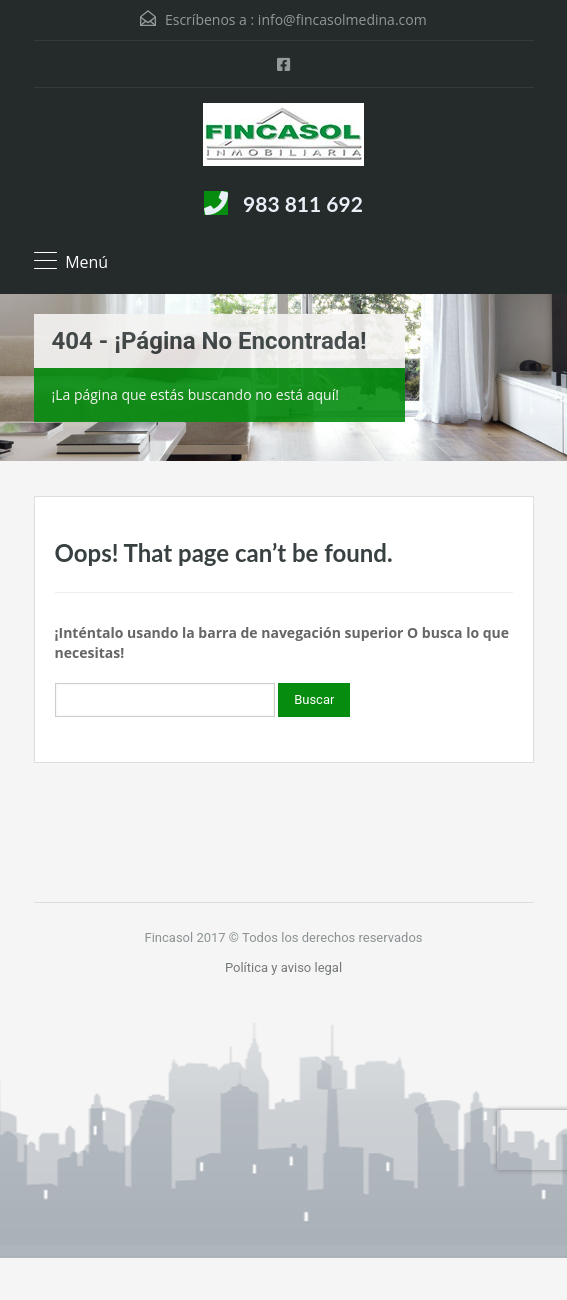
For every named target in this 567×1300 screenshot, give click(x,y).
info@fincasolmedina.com (342, 19)
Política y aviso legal (283, 967)
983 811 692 (303, 203)
